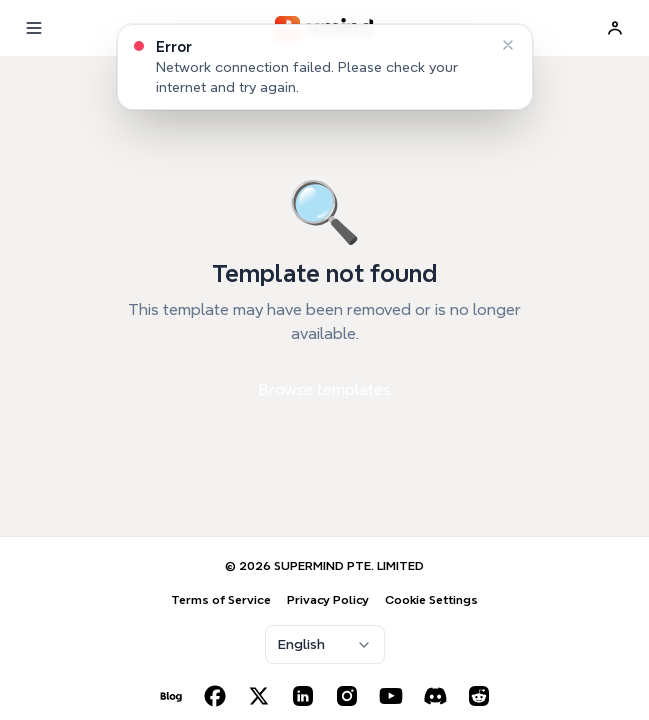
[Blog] (171, 696)
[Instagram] (347, 696)
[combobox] (325, 644)
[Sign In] (615, 28)
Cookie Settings (431, 599)
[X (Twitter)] (259, 696)
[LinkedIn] (303, 696)
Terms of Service (221, 599)
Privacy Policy (328, 599)
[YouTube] (391, 696)
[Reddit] (479, 696)
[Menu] (34, 28)
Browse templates (325, 389)
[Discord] (435, 696)
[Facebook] (215, 696)
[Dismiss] (508, 45)
